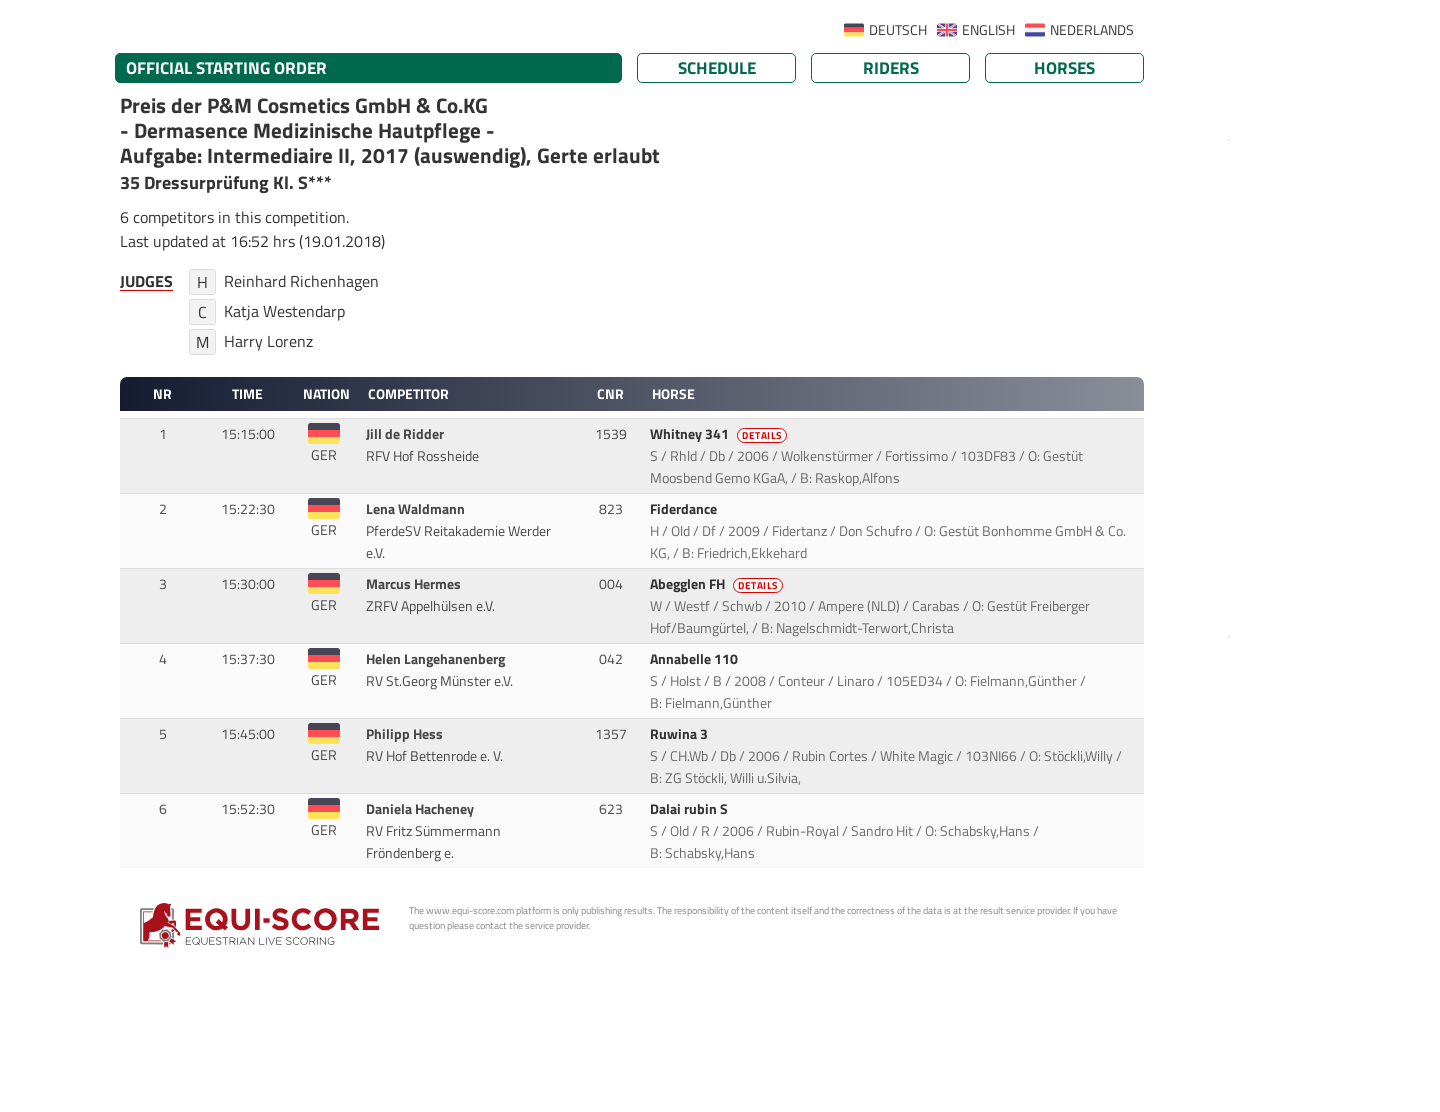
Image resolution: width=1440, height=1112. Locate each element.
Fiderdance (685, 509)
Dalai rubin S (690, 809)
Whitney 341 (720, 434)
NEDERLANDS (1092, 30)
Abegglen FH (718, 584)
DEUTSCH (898, 30)
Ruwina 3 (680, 734)
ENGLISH (988, 30)
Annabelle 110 (695, 659)
